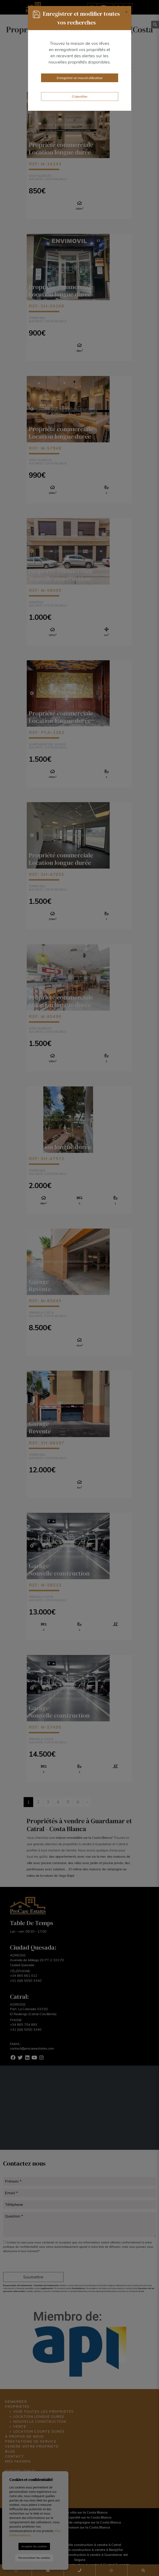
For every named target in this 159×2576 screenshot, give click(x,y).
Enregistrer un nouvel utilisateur (80, 78)
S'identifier (79, 96)
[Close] (126, 12)
